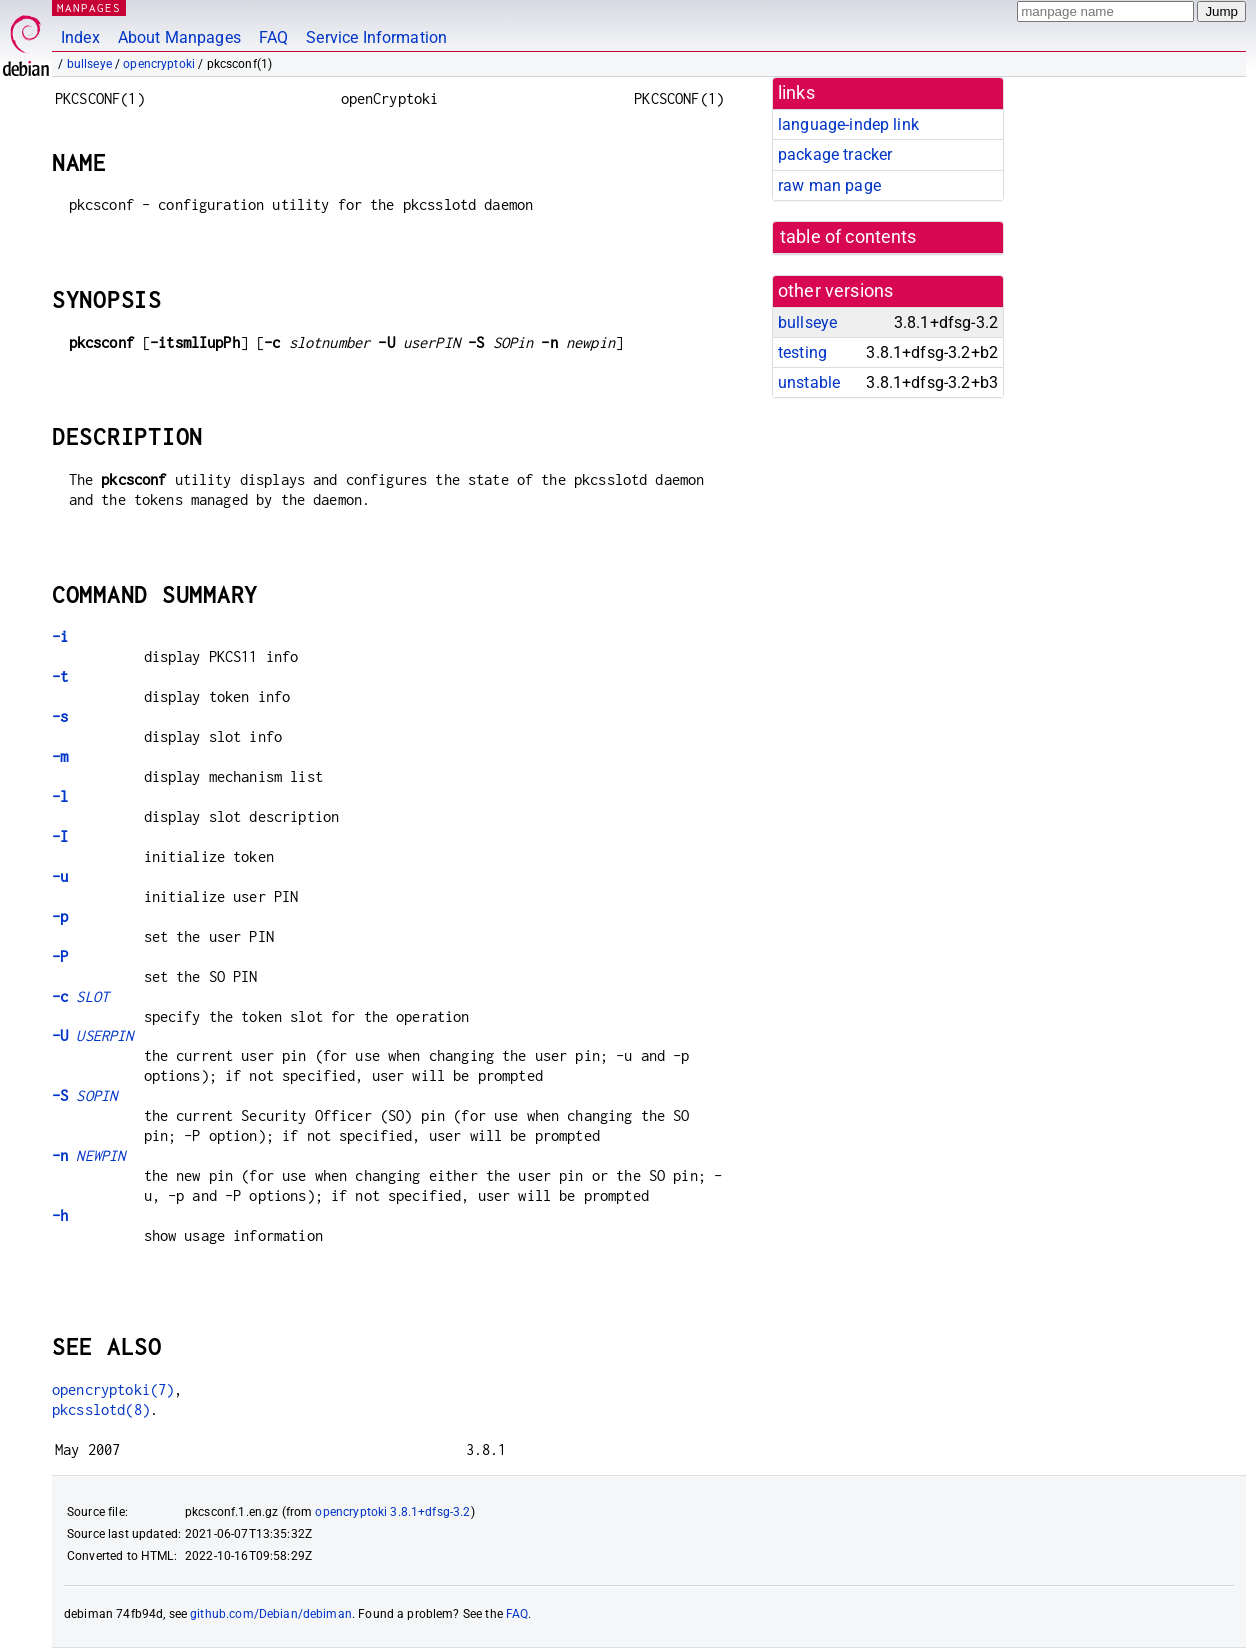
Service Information (376, 37)
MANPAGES (89, 7)
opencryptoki (159, 64)
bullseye (89, 64)
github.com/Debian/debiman (271, 1614)
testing (802, 352)
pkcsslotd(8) (101, 1409)
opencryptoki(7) (113, 1389)
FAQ (273, 37)
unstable (809, 382)
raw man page (829, 185)
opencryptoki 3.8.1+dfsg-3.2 (392, 1512)
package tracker (835, 154)
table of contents (848, 237)
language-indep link (848, 124)
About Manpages (179, 37)
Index (80, 37)
